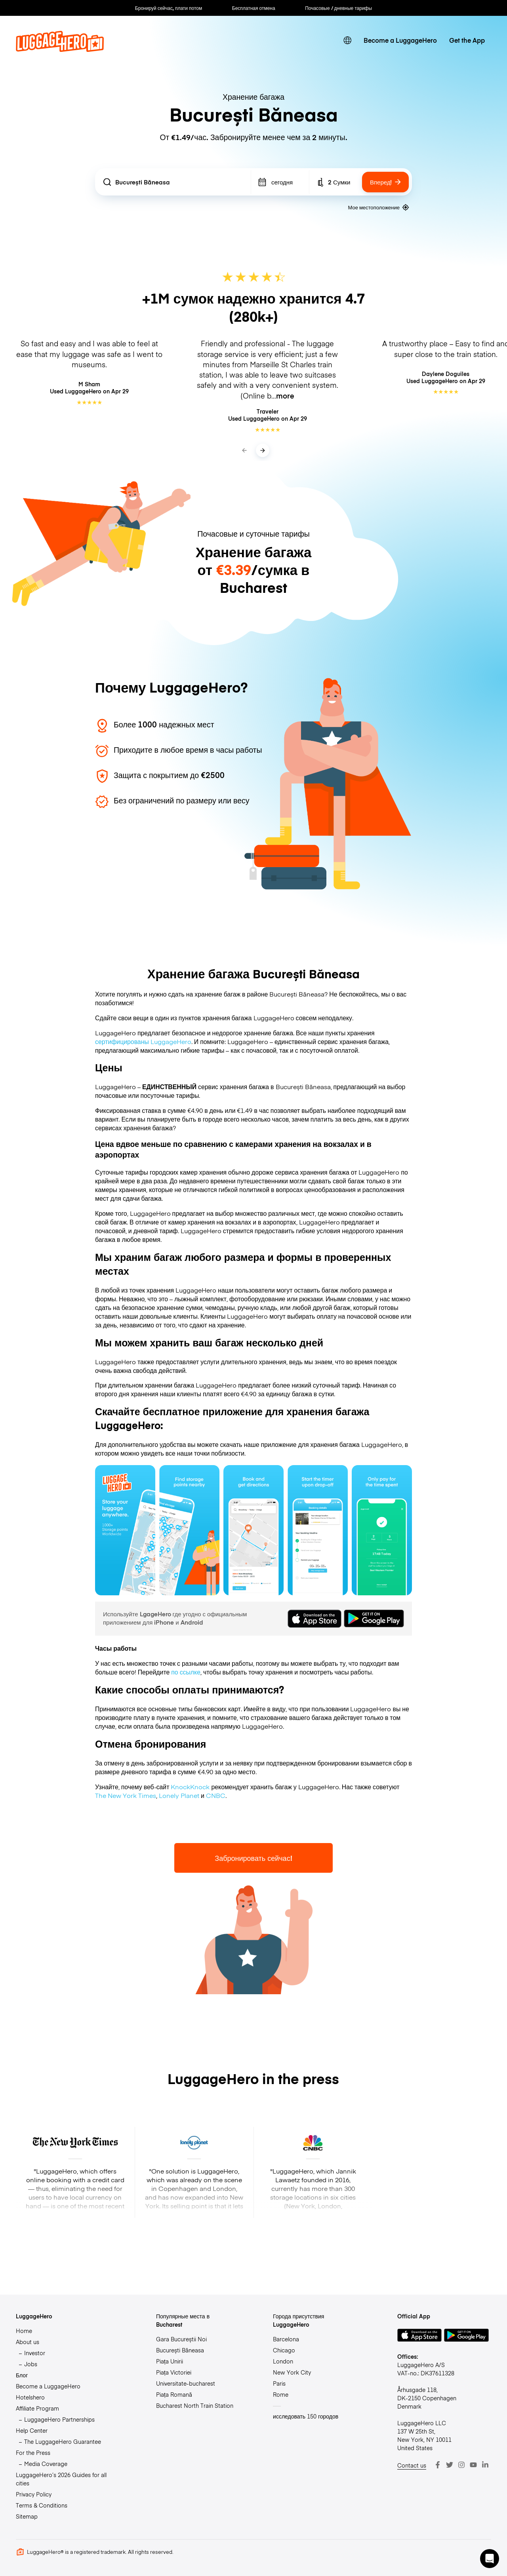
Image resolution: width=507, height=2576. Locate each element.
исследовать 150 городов (305, 2416)
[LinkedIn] (485, 2465)
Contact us (411, 2465)
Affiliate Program (37, 2408)
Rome (280, 2394)
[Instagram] (461, 2465)
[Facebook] (437, 2465)
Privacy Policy (33, 2494)
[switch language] (347, 40)
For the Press (33, 2452)
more (285, 396)
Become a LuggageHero (400, 40)
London (283, 2361)
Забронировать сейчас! (253, 1858)
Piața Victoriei (173, 2372)
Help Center (32, 2430)
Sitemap (27, 2516)
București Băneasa (180, 2350)
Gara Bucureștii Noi (181, 2339)
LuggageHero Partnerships (59, 2419)
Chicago (284, 2350)
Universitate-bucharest (185, 2383)
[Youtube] (473, 2465)
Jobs (30, 2364)
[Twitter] (449, 2465)
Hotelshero (30, 2397)
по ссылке (185, 1671)
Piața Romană (174, 2394)
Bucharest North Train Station (194, 2405)
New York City (292, 2372)
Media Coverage (45, 2464)
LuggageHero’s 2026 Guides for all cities (61, 2479)
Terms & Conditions (41, 2505)
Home (24, 2331)
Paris (279, 2383)
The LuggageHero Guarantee (62, 2441)
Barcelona (286, 2339)
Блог (22, 2375)
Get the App (467, 40)
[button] (489, 2558)
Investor (34, 2353)
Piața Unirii (169, 2361)
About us (27, 2342)
